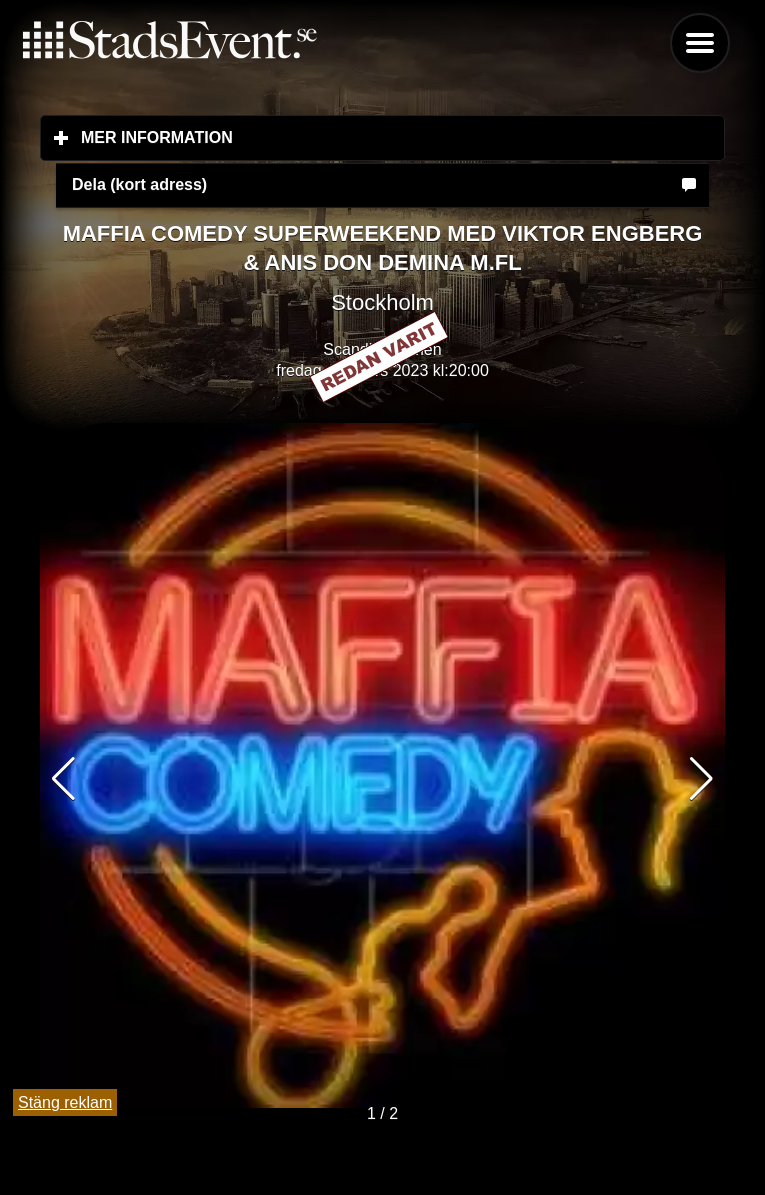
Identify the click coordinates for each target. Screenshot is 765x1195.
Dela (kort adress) (139, 184)
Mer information (275, 137)
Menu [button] (700, 43)
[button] (701, 779)
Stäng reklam (65, 1102)
